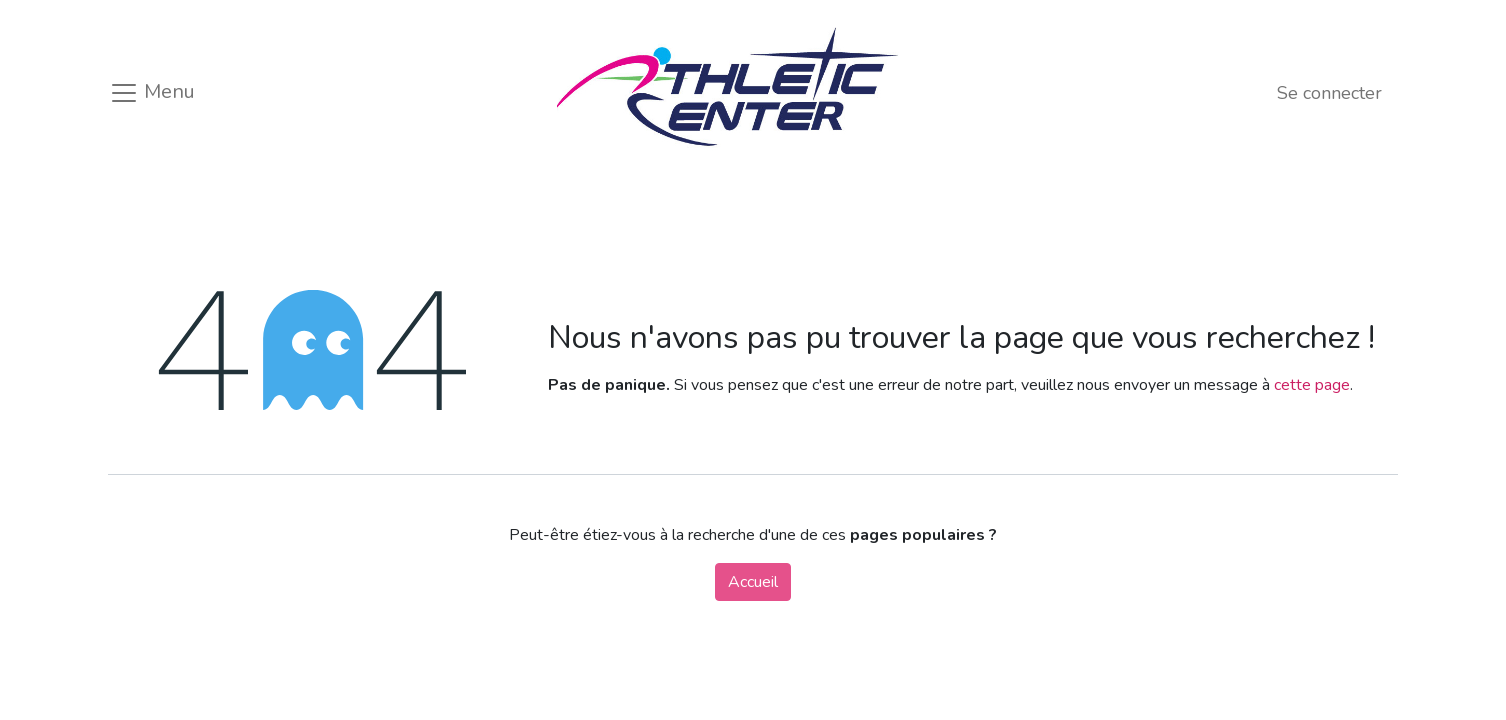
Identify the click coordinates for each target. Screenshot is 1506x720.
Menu (152, 93)
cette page (1312, 385)
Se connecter (1329, 93)
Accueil (753, 582)
